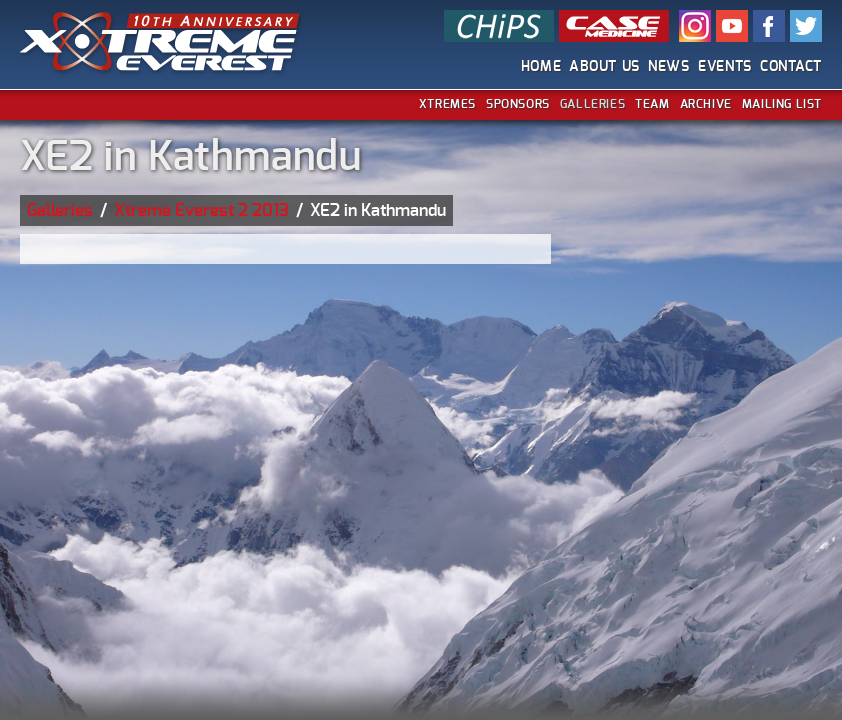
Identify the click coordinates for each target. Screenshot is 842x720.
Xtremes (447, 104)
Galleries (592, 104)
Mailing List (782, 104)
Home (541, 67)
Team (652, 104)
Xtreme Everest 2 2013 (201, 210)
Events (725, 67)
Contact (791, 67)
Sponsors (518, 104)
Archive (706, 104)
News (669, 67)
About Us (604, 67)
